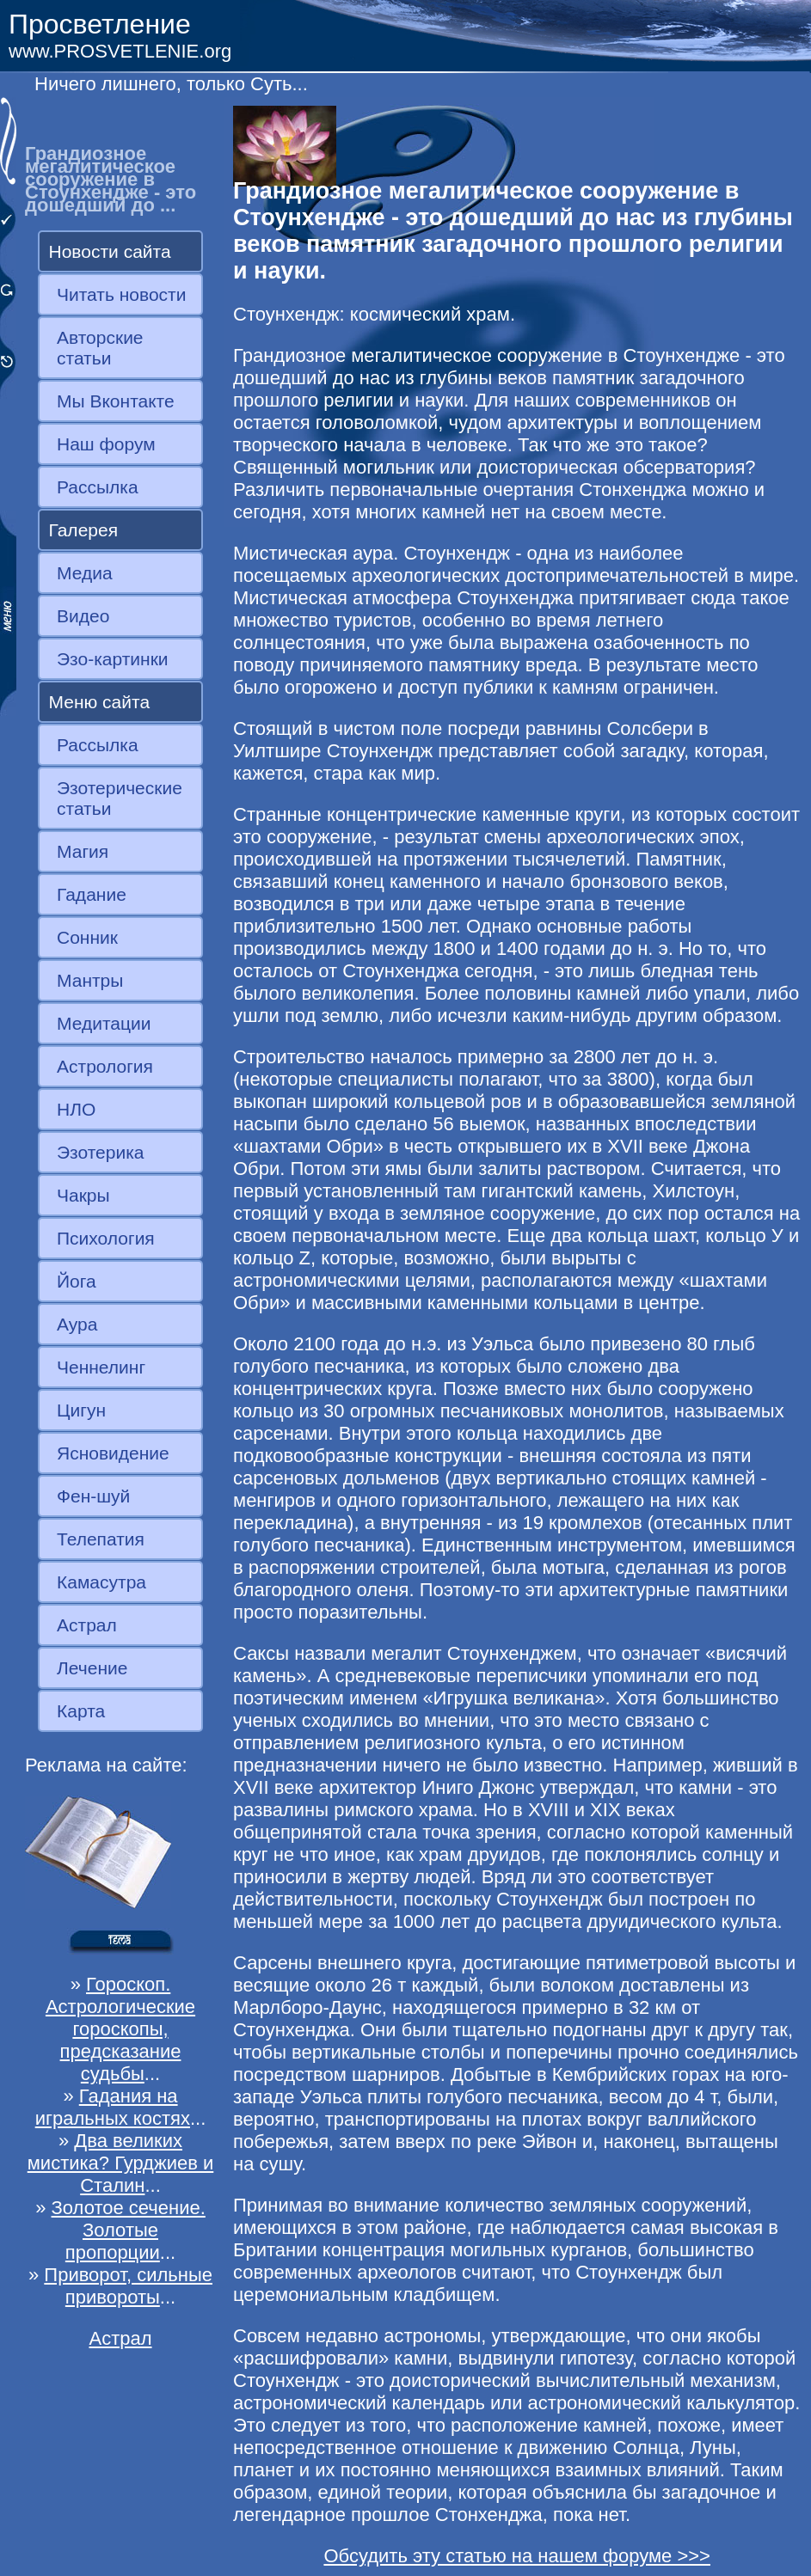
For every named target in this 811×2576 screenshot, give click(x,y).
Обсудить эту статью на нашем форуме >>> (516, 2556)
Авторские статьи (100, 347)
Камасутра (101, 1582)
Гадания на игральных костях (112, 2107)
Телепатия (100, 1539)
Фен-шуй (93, 1496)
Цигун (81, 1410)
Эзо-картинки (113, 659)
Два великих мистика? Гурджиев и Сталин (121, 2163)
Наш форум (106, 444)
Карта (81, 1711)
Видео (83, 616)
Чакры (83, 1195)
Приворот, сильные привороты (128, 2286)
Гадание (91, 894)
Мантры (90, 980)
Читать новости (121, 294)
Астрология (105, 1066)
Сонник (87, 937)
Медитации (104, 1023)
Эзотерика (100, 1152)
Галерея (84, 530)
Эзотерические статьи (119, 798)
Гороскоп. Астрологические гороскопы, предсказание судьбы (120, 2028)
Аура (77, 1324)
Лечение (92, 1668)
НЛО (76, 1109)
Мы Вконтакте (116, 401)
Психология (106, 1238)
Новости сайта (110, 251)
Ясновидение (113, 1453)
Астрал (87, 1625)
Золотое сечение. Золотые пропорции (129, 2230)
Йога (76, 1281)
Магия (82, 851)
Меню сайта (100, 702)
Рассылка (97, 487)
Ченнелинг (101, 1367)
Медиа (85, 573)
